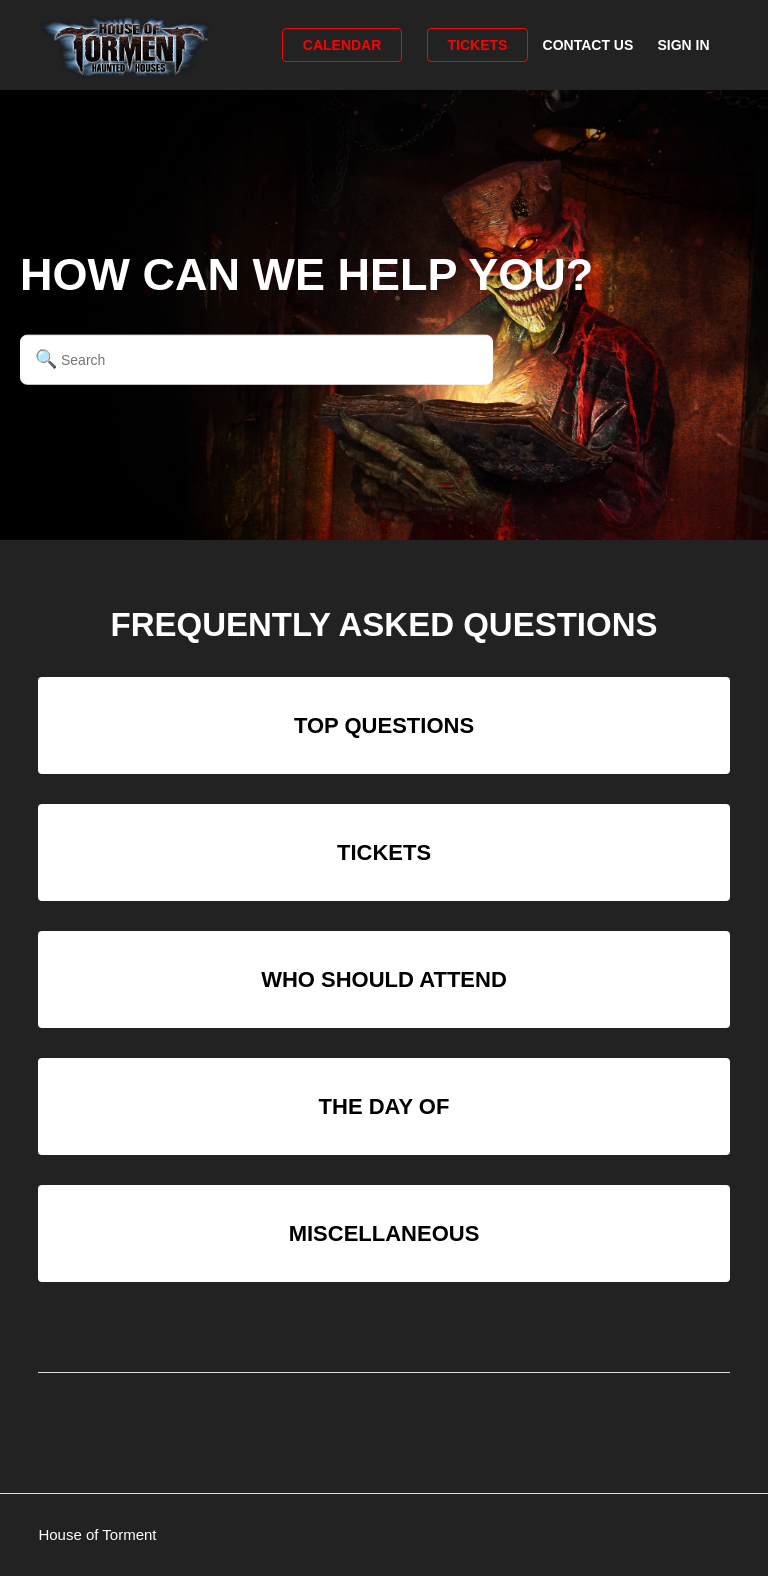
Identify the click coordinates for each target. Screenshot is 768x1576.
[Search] (256, 359)
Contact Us (588, 45)
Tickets (478, 45)
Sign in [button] (683, 45)
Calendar (342, 45)
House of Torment (97, 1534)
